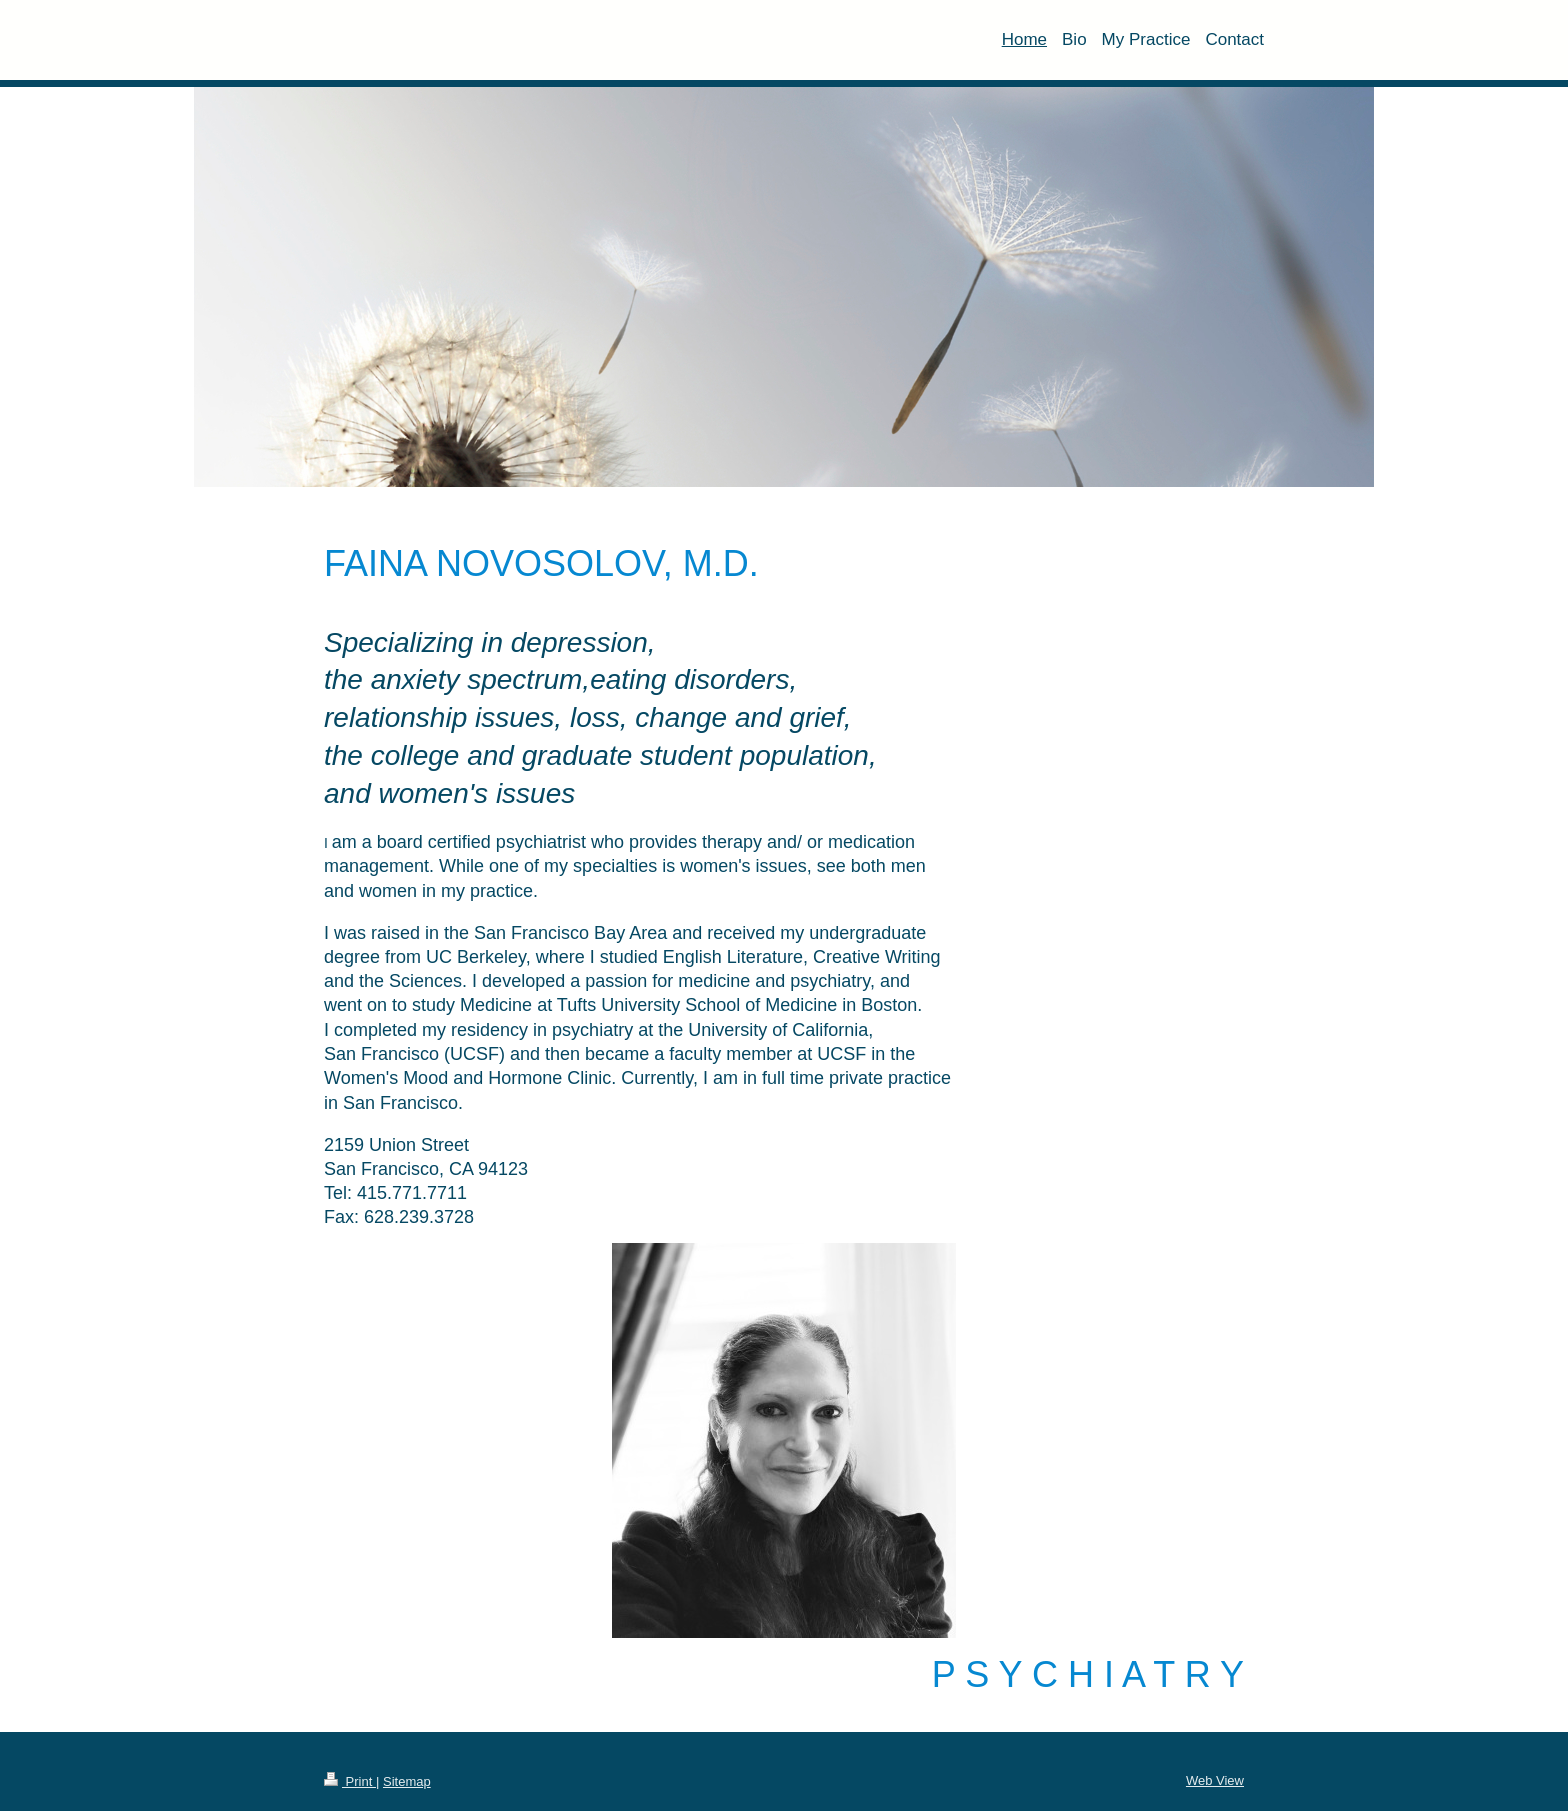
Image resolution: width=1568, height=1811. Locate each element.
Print (350, 1781)
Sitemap (407, 1781)
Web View (1215, 1780)
